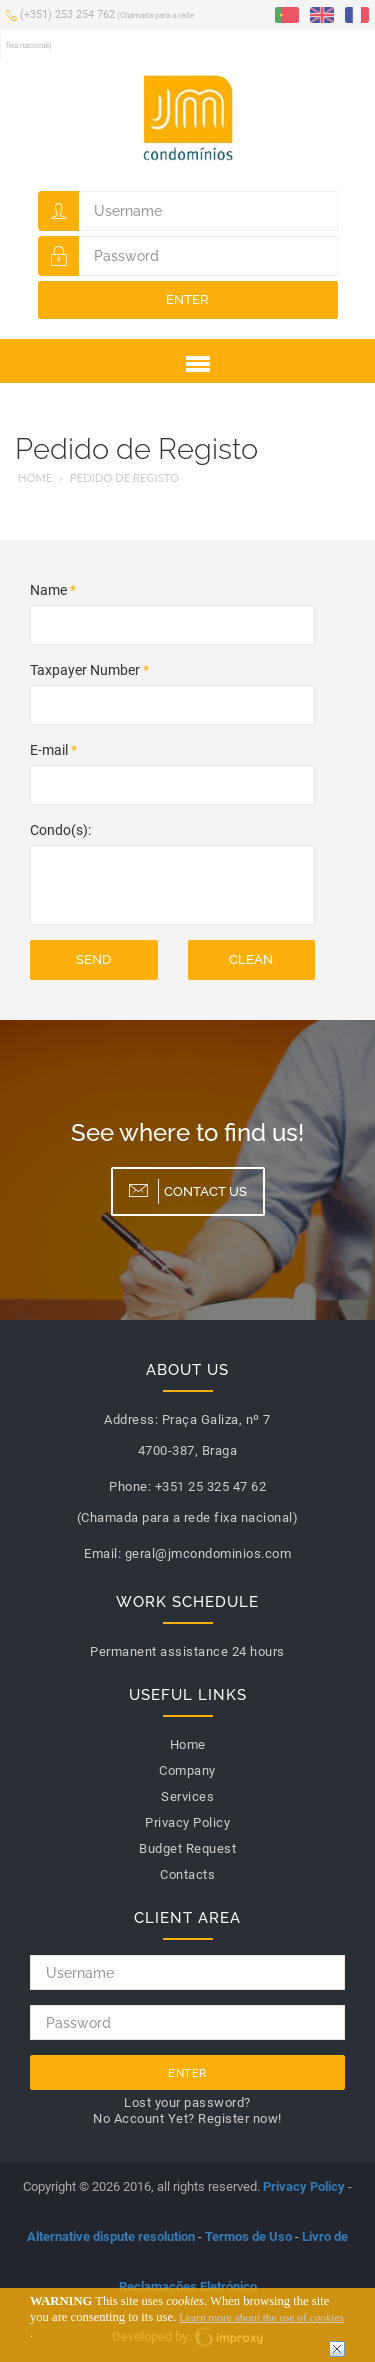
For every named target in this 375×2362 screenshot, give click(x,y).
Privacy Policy (304, 2186)
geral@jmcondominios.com (208, 1553)
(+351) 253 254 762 (100, 28)
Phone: (130, 1486)
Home (35, 477)
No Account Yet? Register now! (187, 2118)
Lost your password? (187, 2102)
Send (93, 959)
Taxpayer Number (89, 670)
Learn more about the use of (261, 2317)
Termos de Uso (248, 2236)
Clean (251, 959)
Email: (102, 1553)
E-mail (53, 750)
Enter (187, 299)
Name (53, 590)
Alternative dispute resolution (111, 2236)
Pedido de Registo (124, 477)
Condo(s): (60, 830)
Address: (131, 1419)
